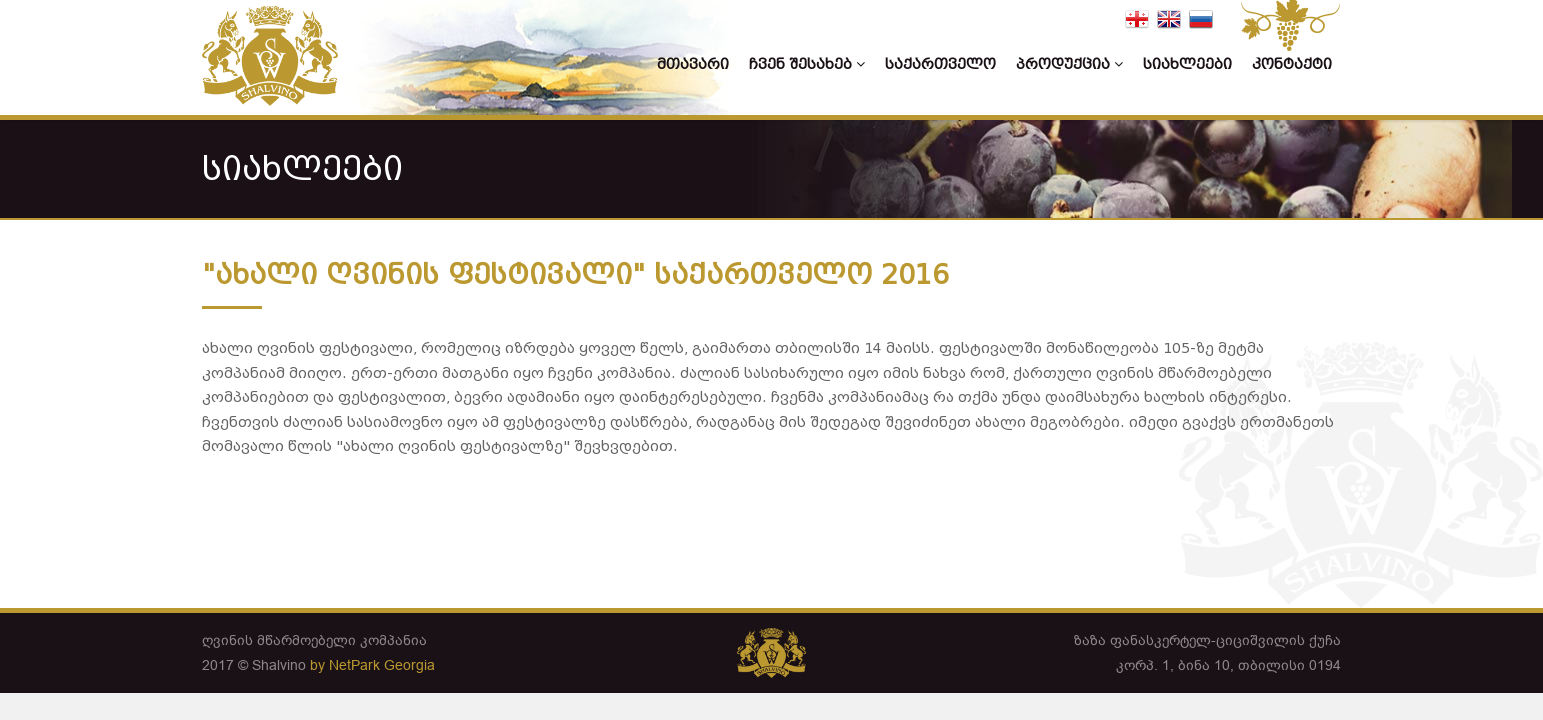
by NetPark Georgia (372, 665)
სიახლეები (1187, 64)
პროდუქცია (1069, 64)
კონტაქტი (1292, 64)
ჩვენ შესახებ (807, 64)
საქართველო (940, 64)
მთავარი (693, 64)
